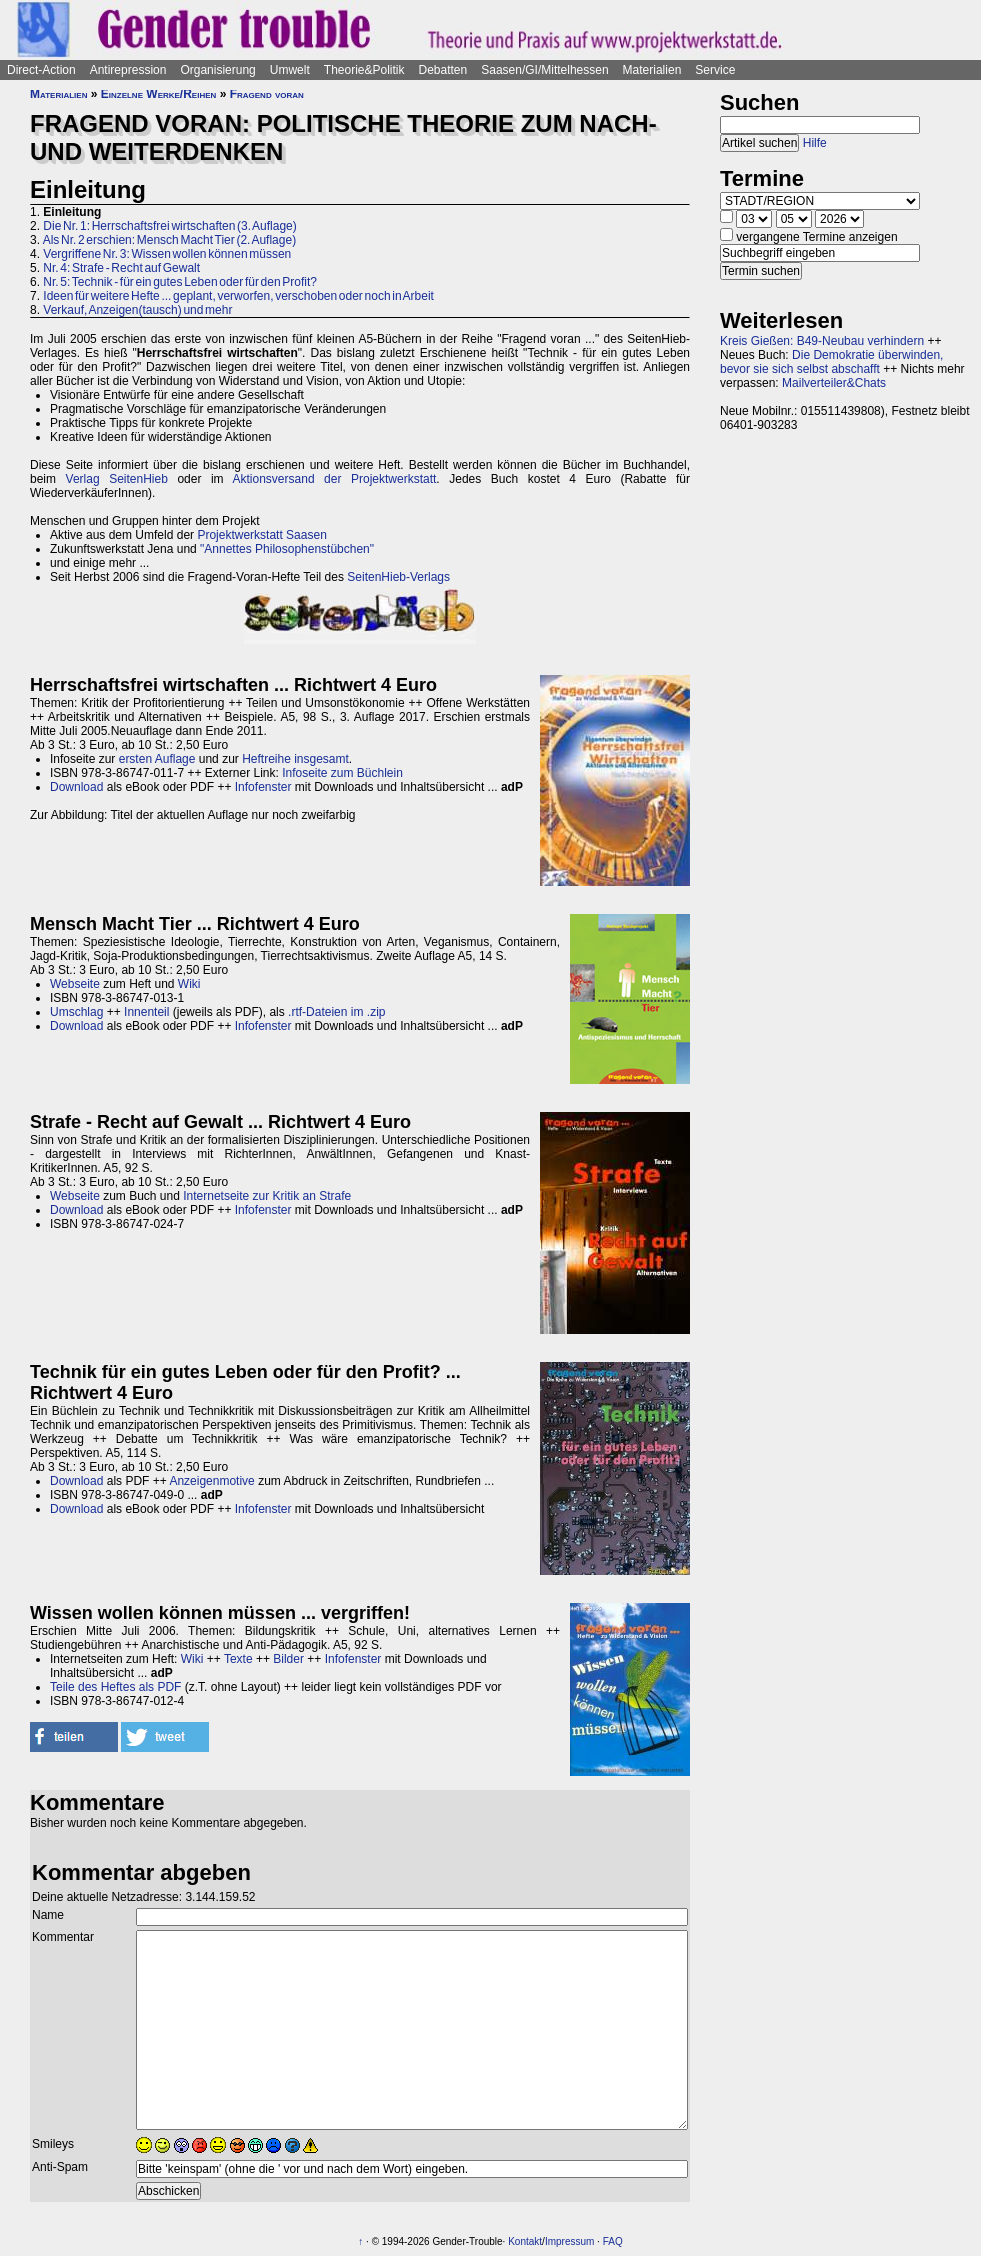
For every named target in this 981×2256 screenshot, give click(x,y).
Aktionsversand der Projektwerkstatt (335, 479)
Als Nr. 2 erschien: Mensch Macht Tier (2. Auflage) (169, 240)
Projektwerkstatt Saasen (261, 535)
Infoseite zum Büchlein (342, 773)
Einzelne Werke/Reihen (159, 94)
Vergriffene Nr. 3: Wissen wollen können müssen (167, 254)
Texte (238, 1659)
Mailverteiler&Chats (834, 383)
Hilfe (815, 143)
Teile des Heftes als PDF (115, 1687)
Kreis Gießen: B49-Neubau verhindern (822, 341)
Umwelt (290, 70)
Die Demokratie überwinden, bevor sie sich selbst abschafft (831, 362)
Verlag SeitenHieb (117, 479)
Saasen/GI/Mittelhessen (544, 70)
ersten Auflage (157, 759)
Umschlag (76, 1012)
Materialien (652, 70)
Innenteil (146, 1012)
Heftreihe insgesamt (295, 759)
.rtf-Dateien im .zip (336, 1012)
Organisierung (217, 70)
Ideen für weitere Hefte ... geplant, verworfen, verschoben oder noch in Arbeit (238, 296)
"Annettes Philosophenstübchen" (287, 549)
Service (715, 70)
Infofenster (263, 787)
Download (76, 787)
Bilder (288, 1659)
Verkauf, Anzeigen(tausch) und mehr (137, 310)
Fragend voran (267, 94)
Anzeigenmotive (211, 1481)
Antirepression (128, 70)
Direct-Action (41, 70)
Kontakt (525, 2241)
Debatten (443, 70)
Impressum (569, 2241)
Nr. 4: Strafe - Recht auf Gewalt (121, 268)
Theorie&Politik (364, 70)
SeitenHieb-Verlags (398, 577)
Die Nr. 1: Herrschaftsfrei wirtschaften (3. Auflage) (169, 226)
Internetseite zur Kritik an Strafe (267, 1196)
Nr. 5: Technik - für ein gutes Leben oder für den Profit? (180, 282)
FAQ (613, 2241)
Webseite (75, 984)
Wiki (189, 984)
